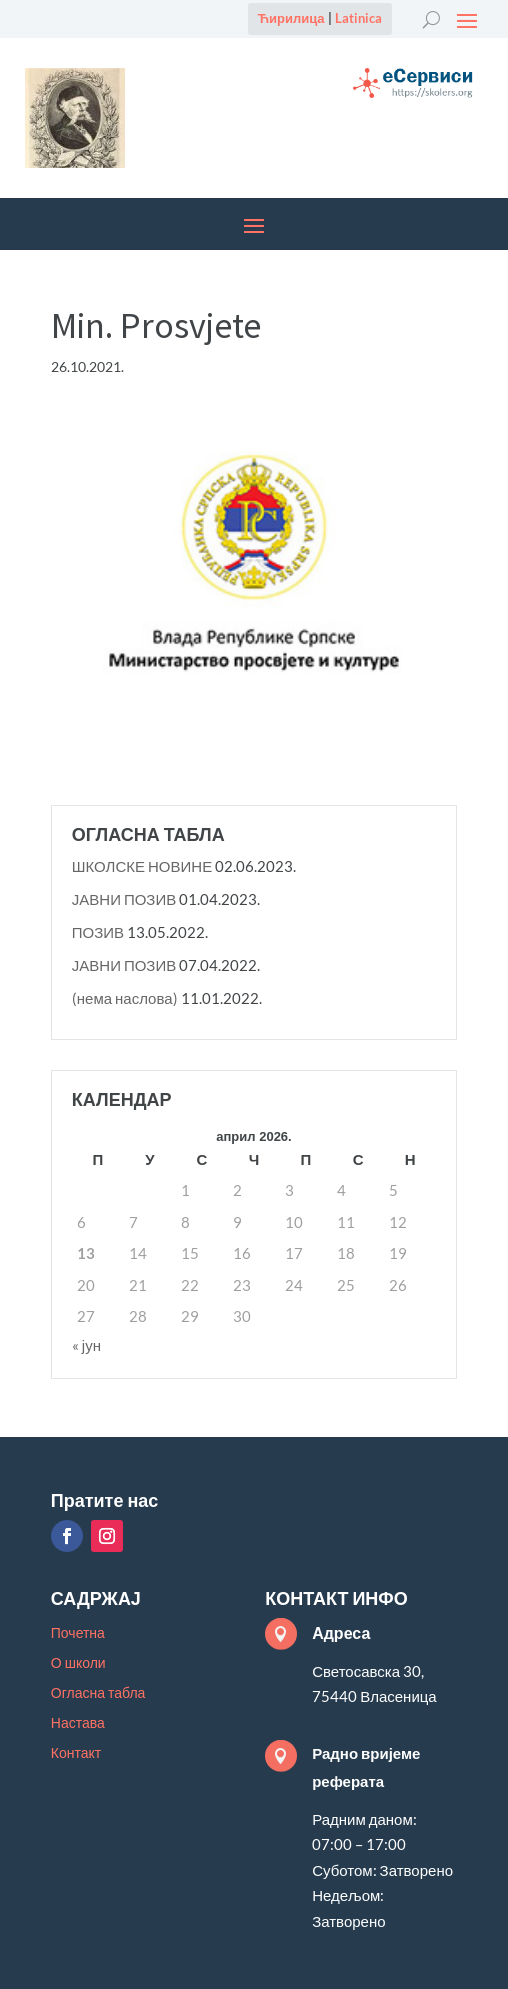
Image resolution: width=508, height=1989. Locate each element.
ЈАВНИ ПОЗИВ (124, 899)
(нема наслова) (125, 998)
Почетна (78, 1633)
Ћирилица (291, 18)
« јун (86, 1345)
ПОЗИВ (98, 932)
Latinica (358, 18)
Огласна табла (98, 1693)
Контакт (76, 1753)
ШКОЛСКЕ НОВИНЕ (142, 866)
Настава (78, 1723)
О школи (78, 1663)
